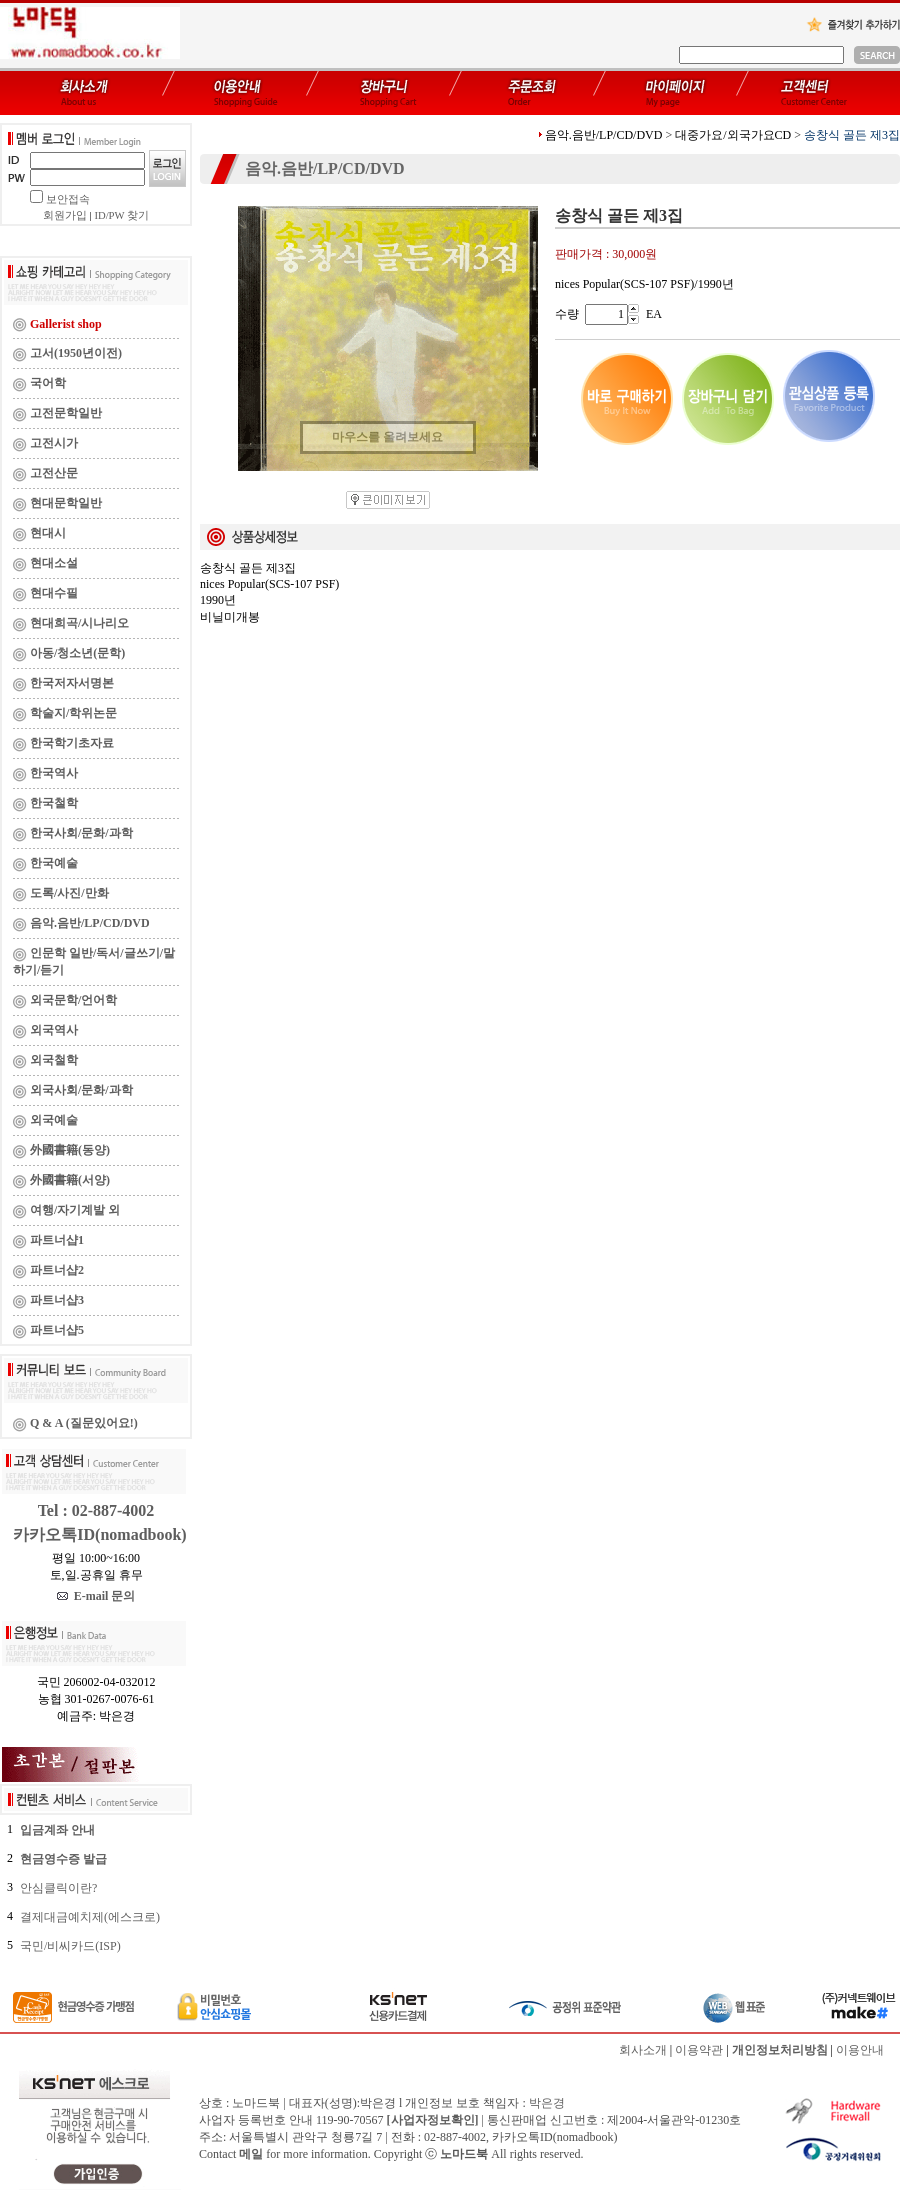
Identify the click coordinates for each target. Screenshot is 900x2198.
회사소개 (643, 2050)
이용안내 (860, 2050)
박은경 (547, 2103)
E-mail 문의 (96, 1596)
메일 (251, 2154)
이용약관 (699, 2050)
